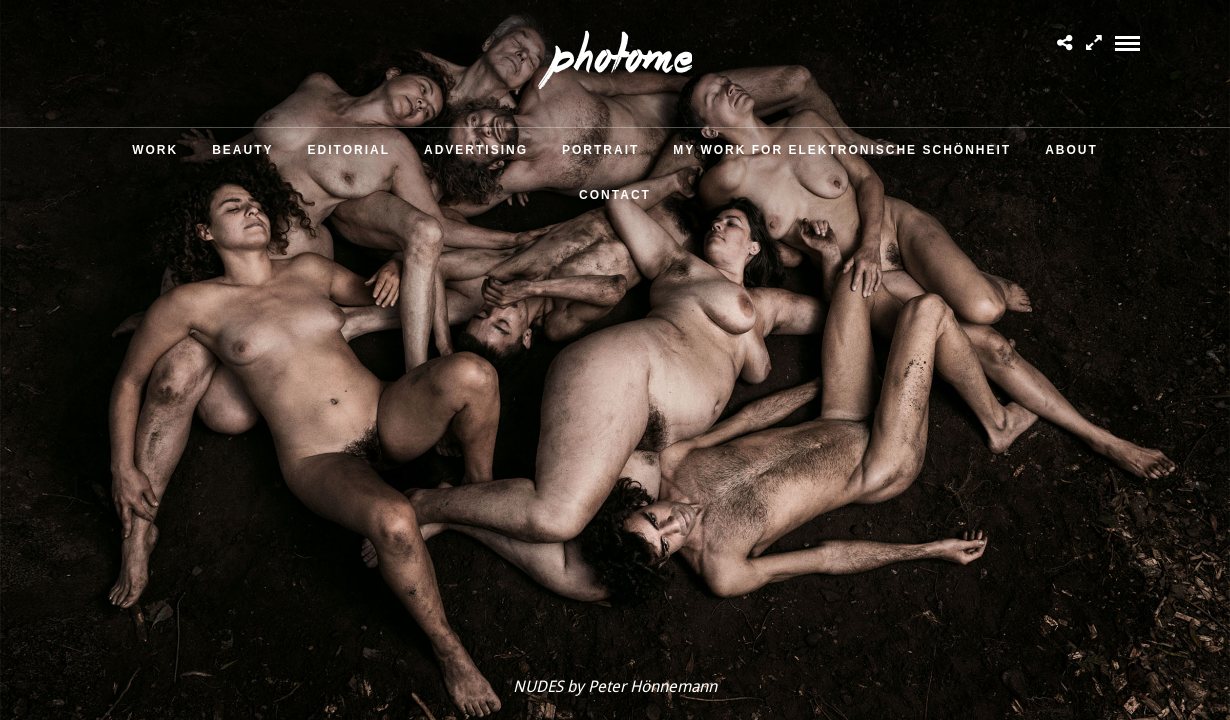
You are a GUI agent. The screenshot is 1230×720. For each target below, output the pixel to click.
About (1071, 150)
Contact (615, 195)
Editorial (349, 150)
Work (155, 150)
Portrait (600, 150)
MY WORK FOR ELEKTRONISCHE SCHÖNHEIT (842, 150)
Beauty (242, 150)
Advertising (476, 150)
